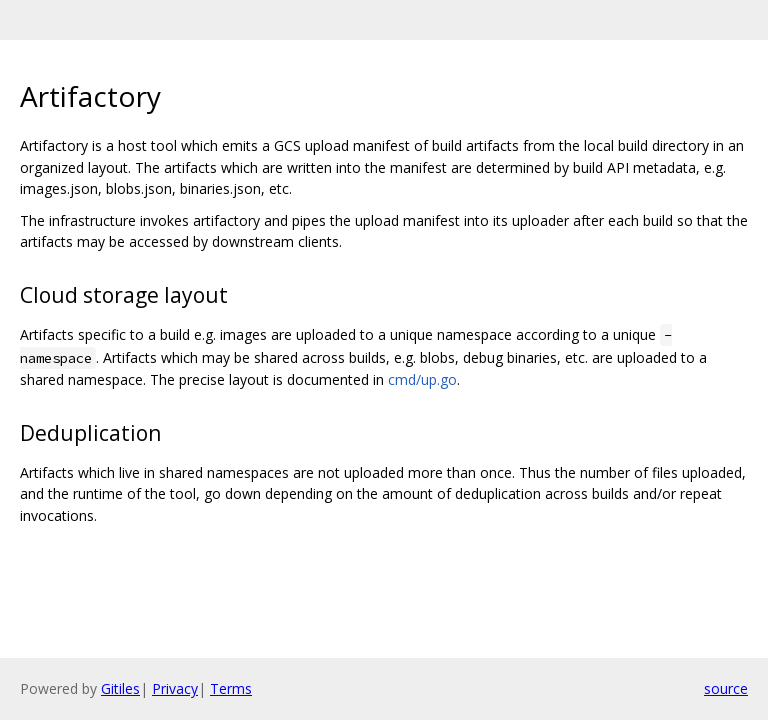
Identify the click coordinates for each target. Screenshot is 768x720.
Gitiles (120, 688)
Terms (231, 688)
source (726, 688)
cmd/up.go (422, 379)
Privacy (175, 688)
